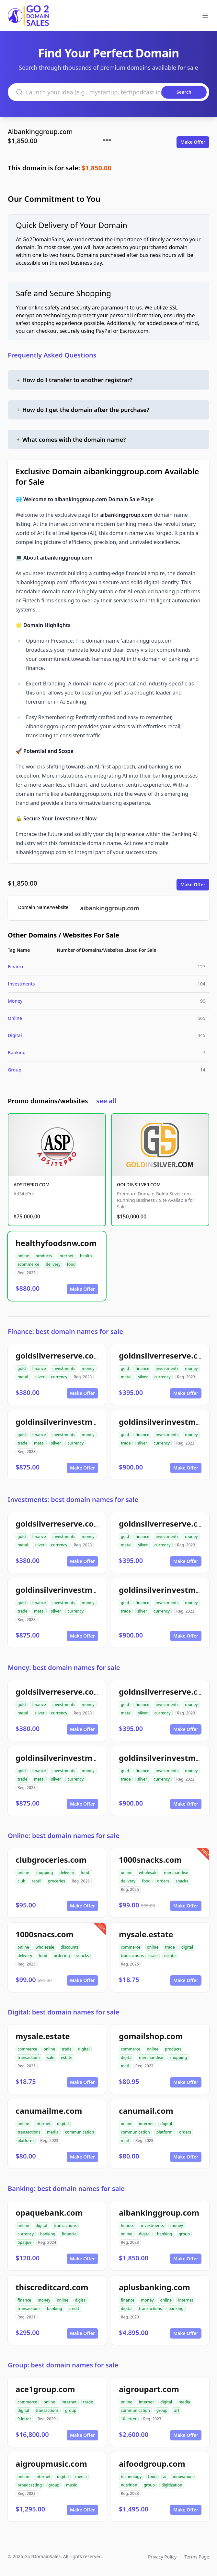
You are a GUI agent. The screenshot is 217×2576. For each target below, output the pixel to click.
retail (36, 1881)
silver (40, 1377)
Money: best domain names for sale (64, 1667)
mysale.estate (146, 1934)
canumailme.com (49, 2110)
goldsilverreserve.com (58, 1355)
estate (170, 1955)
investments (63, 1368)
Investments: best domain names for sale (73, 1499)
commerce (130, 1947)
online (23, 1256)
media (53, 2132)
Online (15, 1018)
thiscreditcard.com (52, 2287)
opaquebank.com (49, 2212)
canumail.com (146, 2110)
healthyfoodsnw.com (56, 1243)
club (21, 1881)
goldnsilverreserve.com (164, 1355)
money (88, 1368)
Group (14, 1070)
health (86, 1256)
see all (106, 1100)
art (176, 2410)
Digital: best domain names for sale (63, 2012)
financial (70, 2234)
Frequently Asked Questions (52, 355)
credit (74, 2308)
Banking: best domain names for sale (66, 2188)
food (71, 1264)
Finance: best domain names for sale (65, 1331)
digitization (171, 2485)
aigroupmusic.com (51, 2463)
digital (187, 1947)
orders (163, 1881)
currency (59, 1377)
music (71, 2485)
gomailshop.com (151, 2036)
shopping (44, 1872)
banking (47, 2234)
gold (21, 1368)
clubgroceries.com (51, 1859)
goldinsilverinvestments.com (72, 1421)
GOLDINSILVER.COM (139, 1184)
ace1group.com (45, 2389)
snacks (182, 1881)
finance (39, 1368)
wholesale (148, 1872)
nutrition (129, 2485)
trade (22, 1443)
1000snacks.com (150, 1859)
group (184, 2234)
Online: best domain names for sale (64, 1835)
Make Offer (192, 142)
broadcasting (29, 2485)
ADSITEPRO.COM (32, 1184)
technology (131, 2476)
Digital (15, 1035)
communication (79, 2132)
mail (125, 2066)
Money (15, 1001)
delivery (53, 1264)
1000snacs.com (45, 1934)
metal (22, 1377)
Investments (21, 984)
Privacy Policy (162, 2557)
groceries (56, 1881)
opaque (24, 2242)
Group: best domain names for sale (63, 2365)
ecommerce (28, 1264)
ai (164, 2476)
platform (25, 2140)
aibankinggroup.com (109, 908)
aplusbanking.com (154, 2287)
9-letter (24, 2419)
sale (154, 1955)
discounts (69, 1947)
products (44, 1256)
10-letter (129, 2419)
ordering (62, 1955)
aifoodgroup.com (152, 2463)
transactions (132, 1955)
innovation (183, 2476)
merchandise (176, 1872)
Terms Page (196, 2557)
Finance (16, 966)
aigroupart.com (149, 2389)
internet (66, 1256)
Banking (17, 1052)
